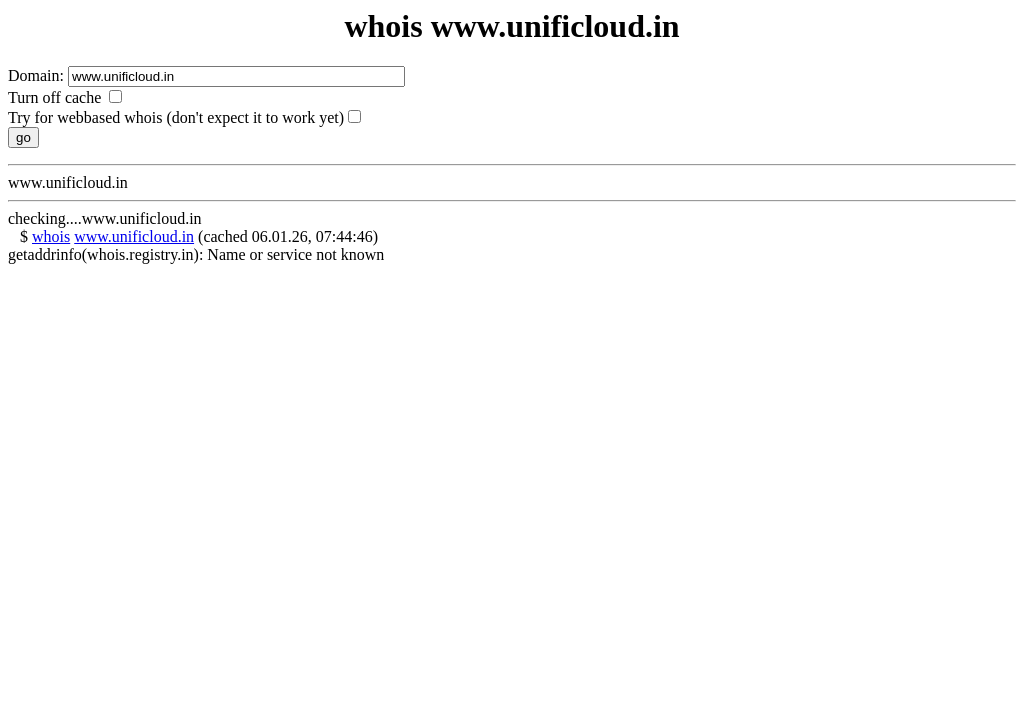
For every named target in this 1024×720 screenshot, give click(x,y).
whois (51, 236)
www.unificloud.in (134, 236)
